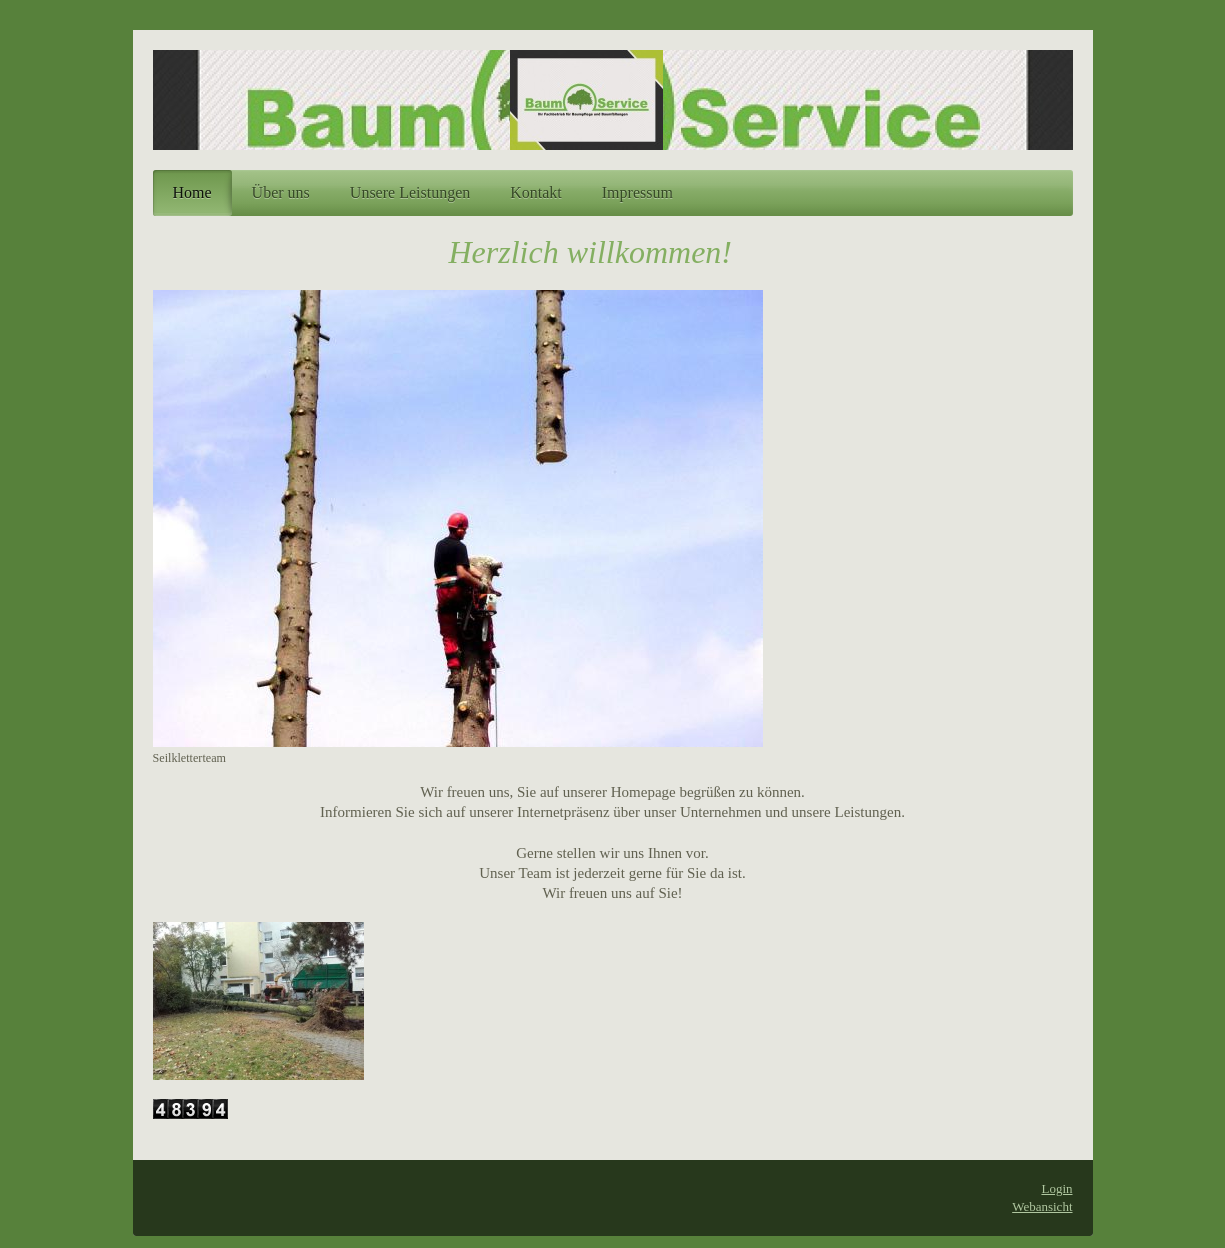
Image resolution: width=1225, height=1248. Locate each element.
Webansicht (1042, 1206)
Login (1056, 1188)
